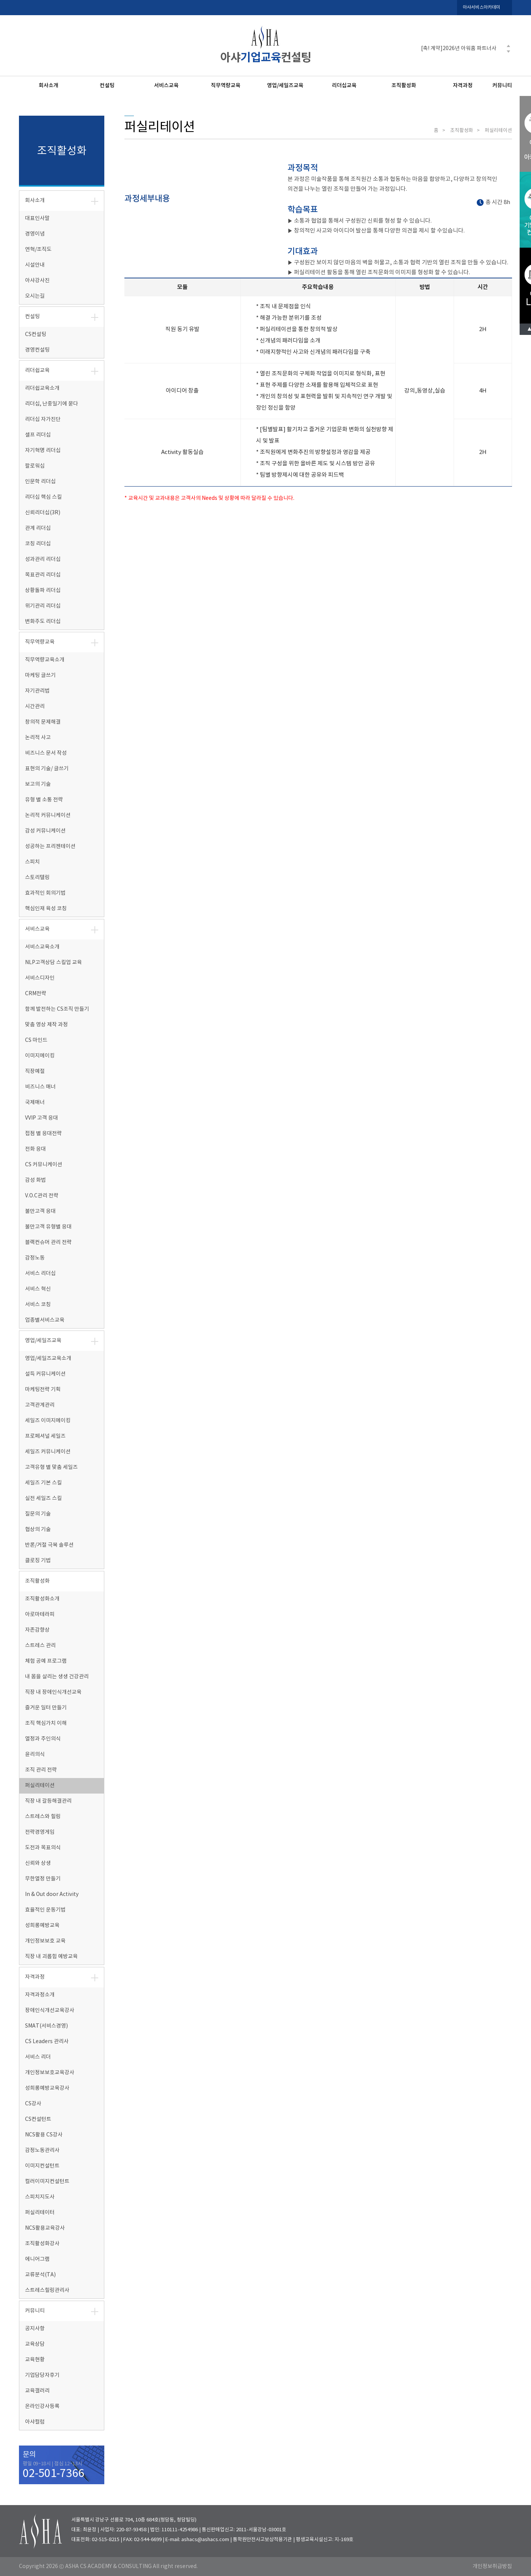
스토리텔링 (37, 878)
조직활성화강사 (42, 2244)
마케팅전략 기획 (43, 1390)
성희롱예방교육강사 (47, 2088)
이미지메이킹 (40, 1056)
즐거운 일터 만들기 (46, 1708)
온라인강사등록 (42, 2406)
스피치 (32, 862)
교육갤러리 (37, 2391)
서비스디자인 (40, 978)
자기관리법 (37, 691)
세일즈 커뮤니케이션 (48, 1452)
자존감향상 (37, 1630)
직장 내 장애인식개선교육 (53, 1692)
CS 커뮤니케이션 (43, 1165)
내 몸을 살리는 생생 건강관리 (57, 1677)
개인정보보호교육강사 (49, 2073)
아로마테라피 (40, 1615)
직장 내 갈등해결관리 (48, 1801)
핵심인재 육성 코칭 (46, 909)
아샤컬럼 (35, 2422)
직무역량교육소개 (44, 660)
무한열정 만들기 (43, 1879)
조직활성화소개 (42, 1599)
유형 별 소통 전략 (44, 800)
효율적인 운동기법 (45, 1910)
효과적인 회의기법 (45, 893)
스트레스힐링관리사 (47, 2290)
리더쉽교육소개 (42, 388)
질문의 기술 (38, 1514)
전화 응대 (35, 1149)
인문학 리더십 (40, 482)
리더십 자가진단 (43, 419)
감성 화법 (35, 1180)
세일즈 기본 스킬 (43, 1483)
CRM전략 (35, 994)
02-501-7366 (53, 2474)
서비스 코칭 (38, 1305)
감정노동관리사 (42, 2150)
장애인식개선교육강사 (49, 2010)
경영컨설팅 (37, 350)
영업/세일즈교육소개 (48, 1359)
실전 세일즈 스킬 (43, 1498)
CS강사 (33, 2104)
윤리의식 (35, 1754)
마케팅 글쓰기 (40, 675)
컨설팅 (107, 85)
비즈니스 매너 (40, 1087)
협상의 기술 (38, 1530)
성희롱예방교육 (42, 1926)
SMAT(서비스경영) (46, 2026)
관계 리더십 (38, 528)
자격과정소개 (40, 1995)
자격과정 (463, 85)
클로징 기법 (38, 1561)
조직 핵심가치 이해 (46, 1723)
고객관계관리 (40, 1405)
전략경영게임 (40, 1832)
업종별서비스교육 (44, 1320)
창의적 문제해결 (43, 722)
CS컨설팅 (35, 334)
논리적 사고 (38, 738)
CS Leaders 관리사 (47, 2042)
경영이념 (35, 234)
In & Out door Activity (52, 1894)
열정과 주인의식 (43, 1739)
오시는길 (35, 296)
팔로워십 (35, 466)
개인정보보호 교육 (45, 1941)
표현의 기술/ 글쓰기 (47, 769)
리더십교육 (344, 85)
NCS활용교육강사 (45, 2228)
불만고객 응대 (40, 1211)
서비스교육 (166, 85)
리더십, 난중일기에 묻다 (51, 404)
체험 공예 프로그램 (46, 1661)
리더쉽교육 (37, 371)
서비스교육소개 (42, 947)
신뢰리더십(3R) (42, 513)
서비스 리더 (38, 2057)
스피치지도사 (40, 2197)
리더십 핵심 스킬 (43, 497)
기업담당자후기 (42, 2375)
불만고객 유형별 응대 (48, 1227)
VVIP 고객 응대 (41, 1118)
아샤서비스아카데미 (481, 7)
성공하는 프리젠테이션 (50, 846)
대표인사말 (37, 218)
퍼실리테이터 (40, 2213)
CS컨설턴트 (38, 2119)
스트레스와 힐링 (43, 1817)
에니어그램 (37, 2259)
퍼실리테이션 (40, 1786)
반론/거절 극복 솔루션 (49, 1545)
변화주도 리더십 (43, 622)
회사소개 (48, 85)
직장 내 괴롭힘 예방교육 (51, 1957)
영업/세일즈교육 (285, 85)
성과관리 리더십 (43, 559)
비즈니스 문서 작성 (46, 753)
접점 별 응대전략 (43, 1134)
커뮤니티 (502, 85)
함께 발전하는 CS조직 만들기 (57, 1009)
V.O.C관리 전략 (41, 1196)
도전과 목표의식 (43, 1848)
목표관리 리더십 (43, 575)
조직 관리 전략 (41, 1770)
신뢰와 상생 (38, 1863)
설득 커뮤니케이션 (45, 1374)
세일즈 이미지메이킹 (48, 1421)
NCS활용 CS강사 (44, 2135)
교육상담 (35, 2344)
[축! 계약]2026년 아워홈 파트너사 (458, 49)
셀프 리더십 (38, 435)
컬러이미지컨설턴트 (47, 2182)
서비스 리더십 (40, 1274)
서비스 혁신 (38, 1289)
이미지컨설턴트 (42, 2166)
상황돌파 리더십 (43, 590)
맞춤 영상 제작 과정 (46, 1025)
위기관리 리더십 (43, 606)
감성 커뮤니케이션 (45, 831)
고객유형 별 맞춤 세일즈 (51, 1467)
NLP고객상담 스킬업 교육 (53, 963)
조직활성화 (403, 85)
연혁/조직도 (38, 250)
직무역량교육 (225, 85)
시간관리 (35, 707)
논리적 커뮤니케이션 (48, 815)
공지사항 (35, 2329)
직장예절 (35, 1071)
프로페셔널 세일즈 (45, 1436)
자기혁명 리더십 (43, 451)
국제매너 (35, 1103)
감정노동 (35, 1258)
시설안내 (35, 265)
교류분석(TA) (40, 2275)
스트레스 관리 (40, 1646)
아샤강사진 (37, 281)
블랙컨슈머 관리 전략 (48, 1242)
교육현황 (35, 2360)
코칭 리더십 (38, 544)
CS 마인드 (36, 1040)
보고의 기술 (38, 784)
